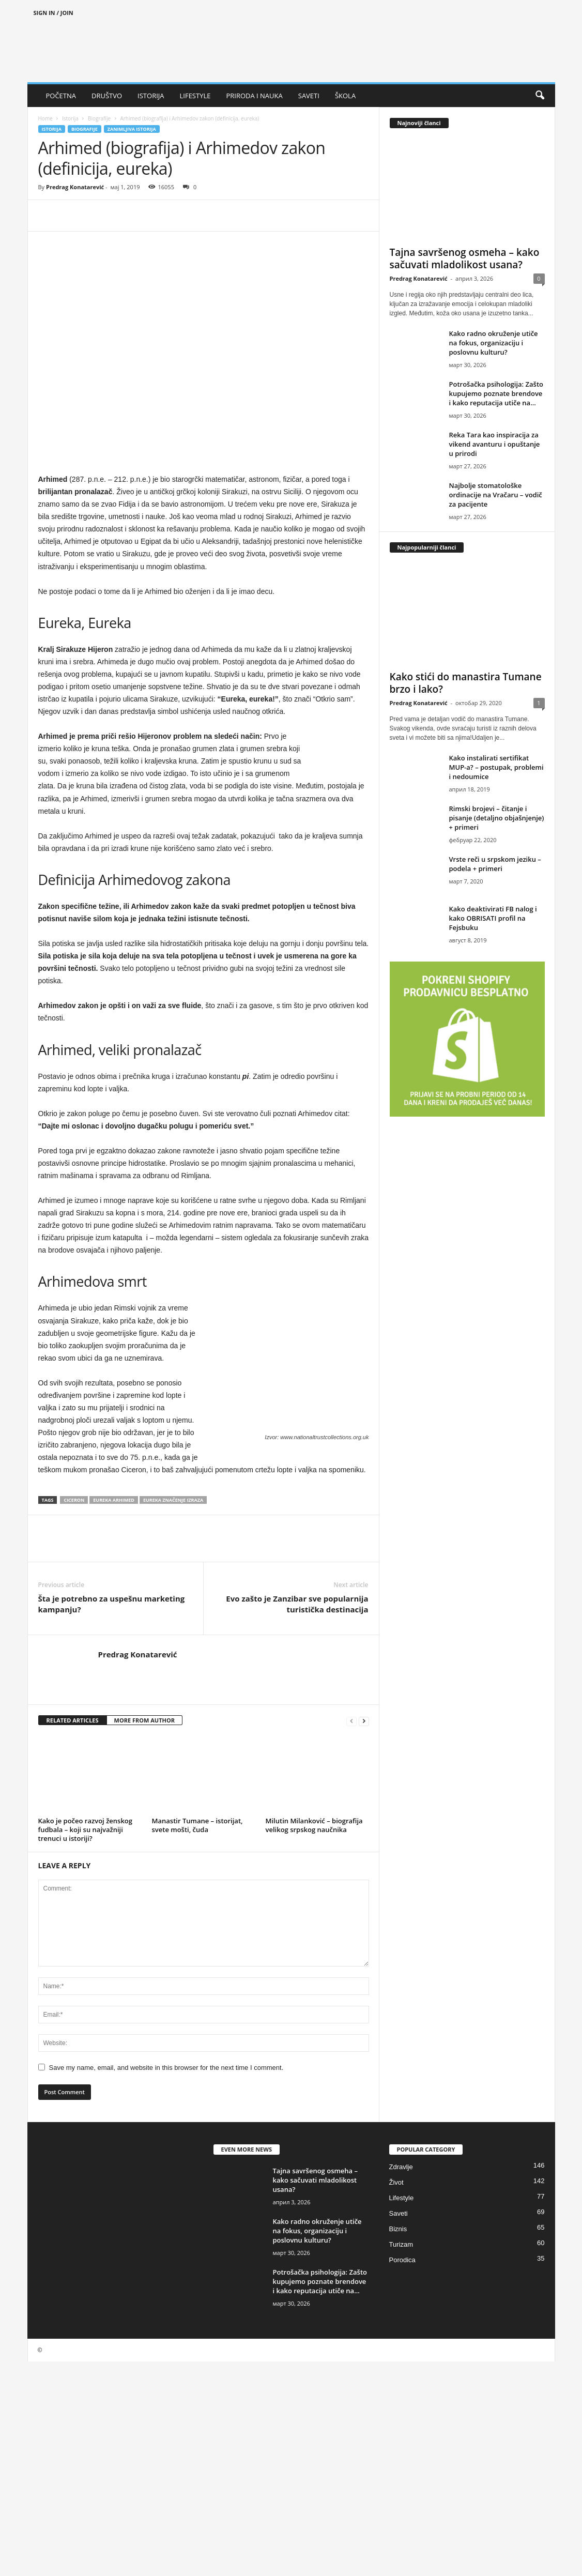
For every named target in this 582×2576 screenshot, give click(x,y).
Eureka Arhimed (113, 1500)
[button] (539, 95)
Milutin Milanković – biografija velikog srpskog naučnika (314, 1825)
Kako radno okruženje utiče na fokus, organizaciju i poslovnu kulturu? (493, 343)
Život (396, 2182)
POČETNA (61, 95)
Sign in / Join (53, 13)
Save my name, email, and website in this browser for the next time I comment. (166, 2067)
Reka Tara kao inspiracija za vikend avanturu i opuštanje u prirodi (494, 444)
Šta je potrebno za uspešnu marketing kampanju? (111, 1603)
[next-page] (364, 1720)
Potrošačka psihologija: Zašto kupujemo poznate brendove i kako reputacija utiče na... (496, 393)
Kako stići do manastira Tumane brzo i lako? (466, 683)
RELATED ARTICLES (73, 1720)
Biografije (99, 118)
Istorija (70, 118)
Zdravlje (401, 2167)
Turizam (401, 2244)
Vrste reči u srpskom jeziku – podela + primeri (495, 864)
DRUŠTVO (106, 95)
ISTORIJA (150, 95)
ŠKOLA (345, 95)
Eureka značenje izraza (173, 1500)
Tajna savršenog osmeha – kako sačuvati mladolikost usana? (465, 258)
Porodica (402, 2260)
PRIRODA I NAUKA (254, 95)
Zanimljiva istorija (132, 129)
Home (45, 118)
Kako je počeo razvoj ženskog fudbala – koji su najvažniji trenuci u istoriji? (85, 1829)
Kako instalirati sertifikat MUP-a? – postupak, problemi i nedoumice (496, 767)
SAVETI (308, 95)
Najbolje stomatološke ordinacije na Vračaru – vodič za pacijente (495, 495)
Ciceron (74, 1500)
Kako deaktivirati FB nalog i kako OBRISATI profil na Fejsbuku (493, 918)
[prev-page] (351, 1720)
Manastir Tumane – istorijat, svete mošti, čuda (197, 1825)
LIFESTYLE (195, 95)
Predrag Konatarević (75, 187)
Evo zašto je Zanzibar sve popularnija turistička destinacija (297, 1603)
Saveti (398, 2213)
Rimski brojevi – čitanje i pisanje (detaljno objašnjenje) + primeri (496, 818)
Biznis (398, 2229)
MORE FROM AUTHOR (144, 1720)
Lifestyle (401, 2198)
